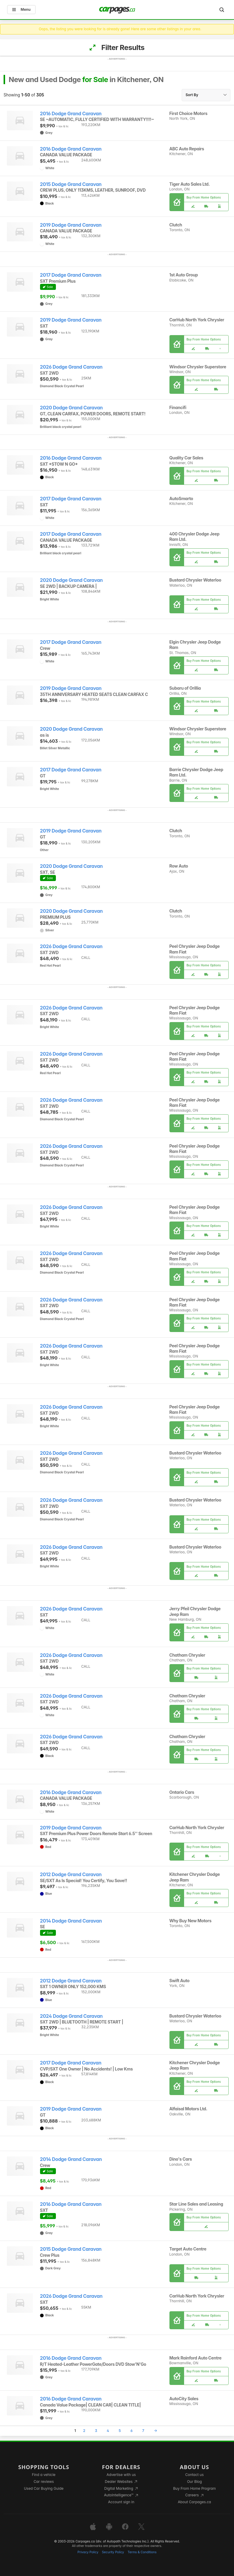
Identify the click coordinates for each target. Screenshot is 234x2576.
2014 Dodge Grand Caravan (71, 1921)
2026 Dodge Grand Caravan (71, 367)
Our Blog (194, 2481)
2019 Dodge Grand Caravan (71, 225)
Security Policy (113, 2552)
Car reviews (43, 2481)
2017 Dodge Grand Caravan (70, 275)
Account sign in (121, 2502)
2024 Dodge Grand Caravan (71, 2016)
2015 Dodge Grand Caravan (71, 184)
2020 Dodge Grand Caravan (71, 408)
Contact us (194, 2474)
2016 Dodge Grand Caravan (71, 113)
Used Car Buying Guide (44, 2488)
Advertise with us (121, 2474)
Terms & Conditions (142, 2552)
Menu (21, 9)
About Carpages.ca (194, 2502)
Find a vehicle (44, 2474)
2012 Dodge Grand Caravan (71, 1874)
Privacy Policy (87, 2552)
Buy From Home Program (194, 2488)
